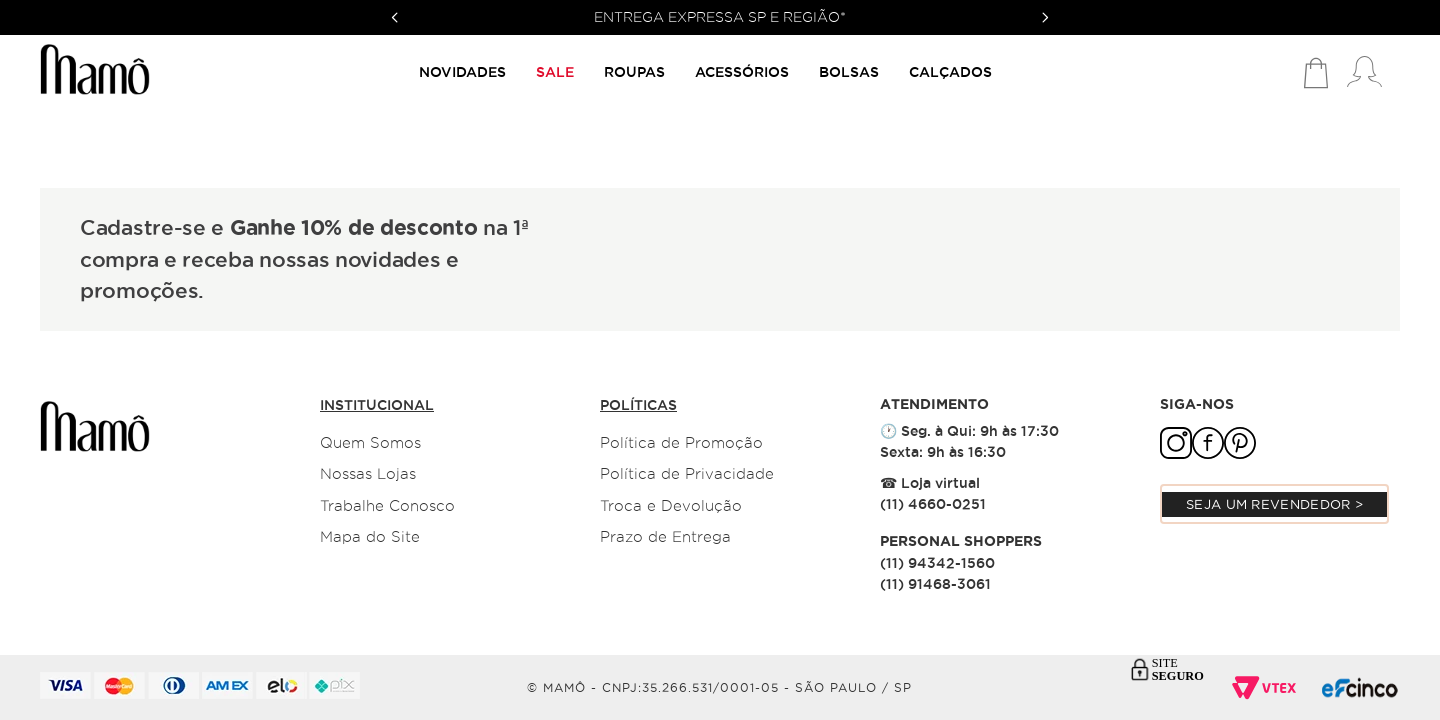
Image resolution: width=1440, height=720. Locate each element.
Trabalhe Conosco (387, 506)
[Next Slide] (1045, 17)
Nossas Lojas (368, 474)
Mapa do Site (370, 537)
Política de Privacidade (687, 474)
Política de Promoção (681, 443)
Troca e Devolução (671, 506)
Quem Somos (370, 443)
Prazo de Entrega (665, 537)
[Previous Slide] (395, 17)
